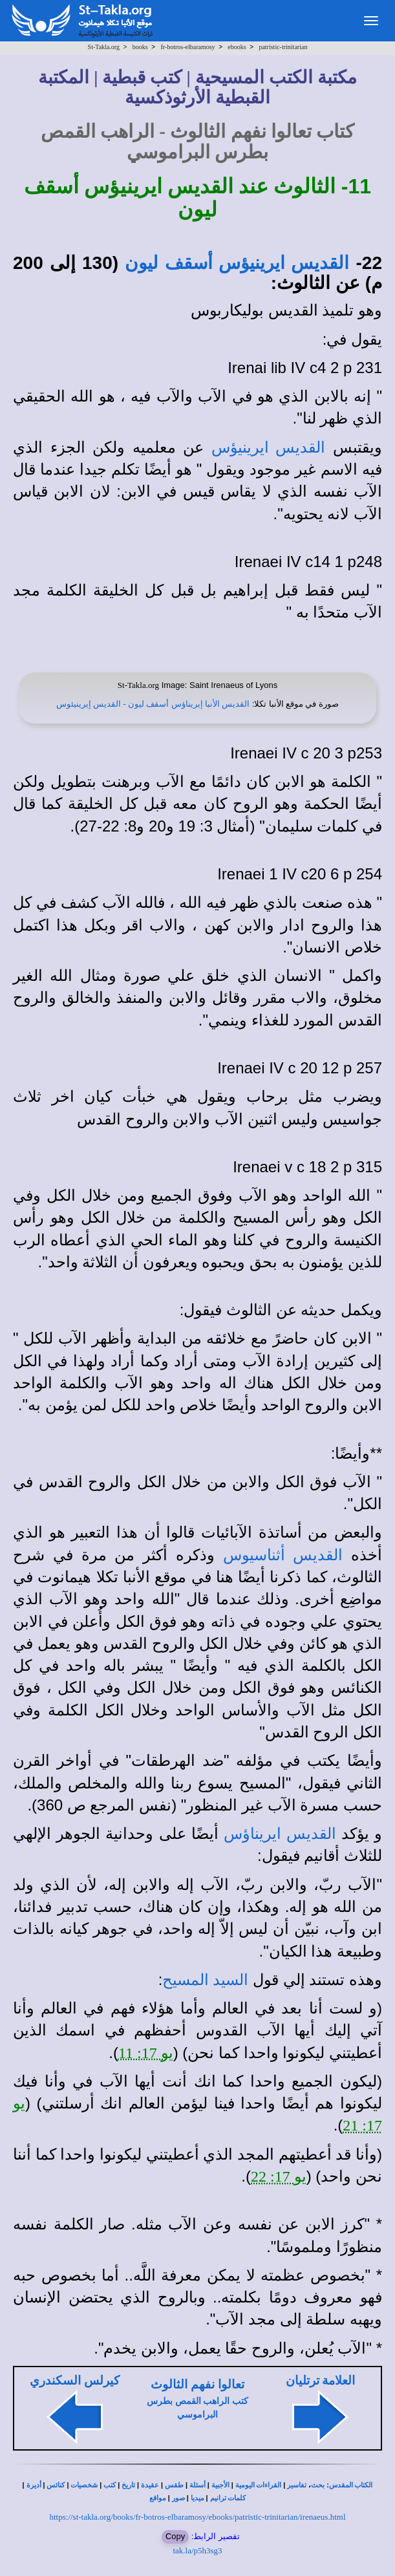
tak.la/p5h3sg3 (197, 2550)
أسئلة (197, 2485)
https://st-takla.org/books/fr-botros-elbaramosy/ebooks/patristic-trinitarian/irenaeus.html (197, 2517)
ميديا (197, 2498)
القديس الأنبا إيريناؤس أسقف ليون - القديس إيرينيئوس (153, 704)
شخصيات (84, 2485)
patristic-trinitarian (283, 46)
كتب (109, 2485)
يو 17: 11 (145, 2053)
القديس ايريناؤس (280, 1833)
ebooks (237, 46)
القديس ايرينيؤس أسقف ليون (237, 263)
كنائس (56, 2485)
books (140, 46)
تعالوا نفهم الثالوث (197, 2384)
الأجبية (220, 2485)
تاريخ (128, 2485)
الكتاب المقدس (351, 2485)
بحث (318, 2485)
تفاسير (296, 2485)
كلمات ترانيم (228, 2498)
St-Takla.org (104, 46)
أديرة (34, 2485)
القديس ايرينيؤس (268, 447)
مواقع (157, 2498)
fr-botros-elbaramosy (187, 46)
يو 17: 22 (278, 2176)
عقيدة (150, 2485)
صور (178, 2498)
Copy (175, 2536)
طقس (174, 2485)
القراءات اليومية (258, 2485)
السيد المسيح (205, 1979)
